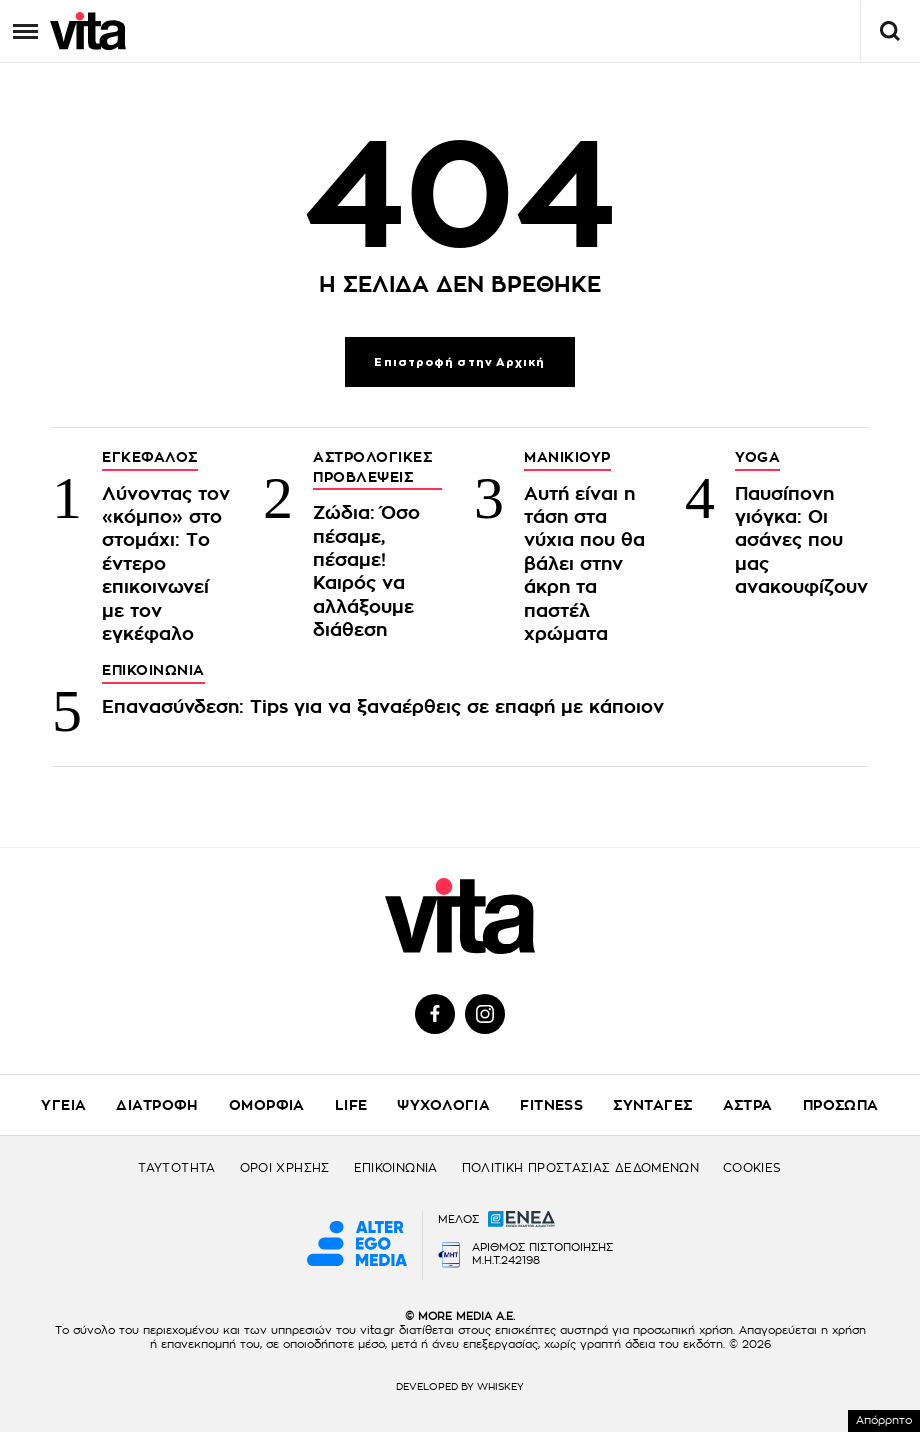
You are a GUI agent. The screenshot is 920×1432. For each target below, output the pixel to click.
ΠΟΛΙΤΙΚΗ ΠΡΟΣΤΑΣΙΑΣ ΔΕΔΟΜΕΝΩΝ (580, 1168)
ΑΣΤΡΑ (748, 1105)
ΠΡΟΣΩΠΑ (841, 1105)
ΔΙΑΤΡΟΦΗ (157, 1105)
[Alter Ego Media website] (357, 1245)
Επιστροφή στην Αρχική (459, 362)
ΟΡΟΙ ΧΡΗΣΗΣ (285, 1168)
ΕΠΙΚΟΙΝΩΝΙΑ (396, 1168)
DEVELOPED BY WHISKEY (460, 1387)
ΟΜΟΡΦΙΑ (267, 1105)
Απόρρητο (884, 1420)
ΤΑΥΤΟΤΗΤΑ (176, 1168)
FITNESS (551, 1105)
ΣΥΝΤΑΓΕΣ (652, 1105)
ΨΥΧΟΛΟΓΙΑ (443, 1105)
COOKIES (752, 1168)
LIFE (351, 1105)
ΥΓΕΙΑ (63, 1105)
